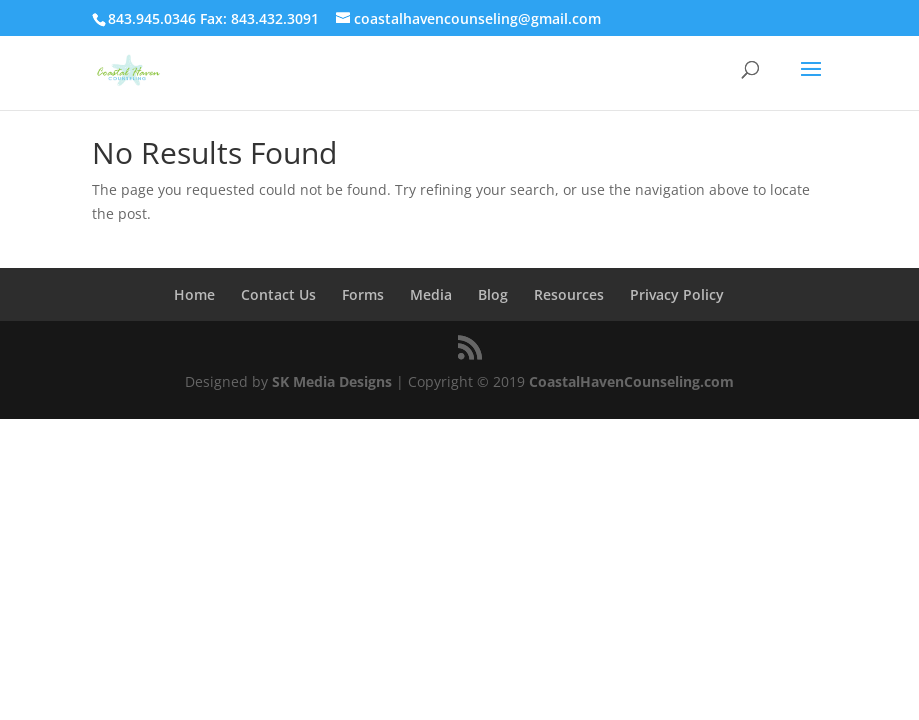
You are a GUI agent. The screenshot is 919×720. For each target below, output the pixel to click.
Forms (363, 294)
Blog (493, 294)
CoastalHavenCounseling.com (631, 381)
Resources (569, 294)
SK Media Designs (332, 381)
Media (431, 294)
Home (194, 294)
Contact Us (278, 294)
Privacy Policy (677, 294)
